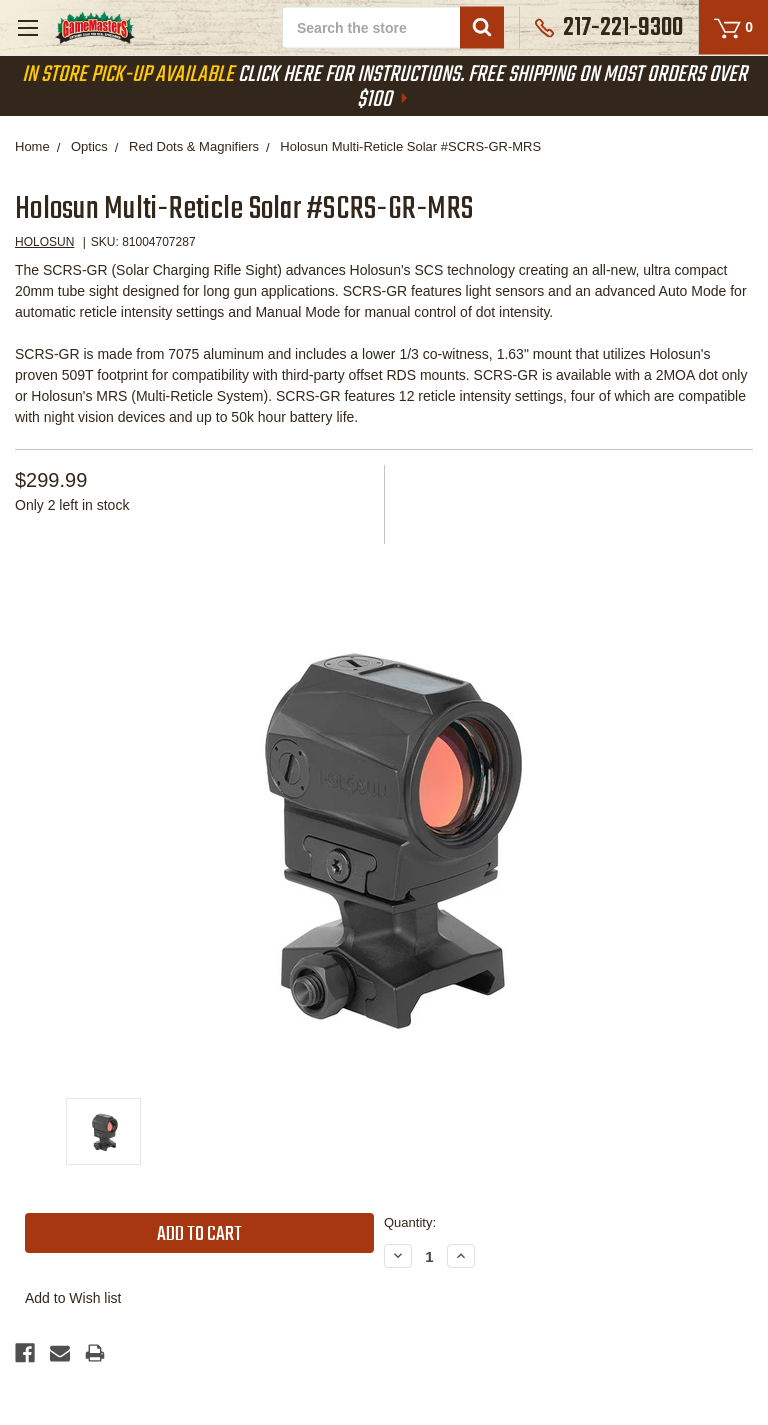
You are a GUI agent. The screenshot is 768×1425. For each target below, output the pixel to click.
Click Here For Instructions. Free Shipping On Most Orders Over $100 (384, 87)
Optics (89, 146)
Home (32, 146)
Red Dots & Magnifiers (194, 146)
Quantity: (410, 1222)
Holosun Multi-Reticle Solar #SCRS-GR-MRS (410, 146)
